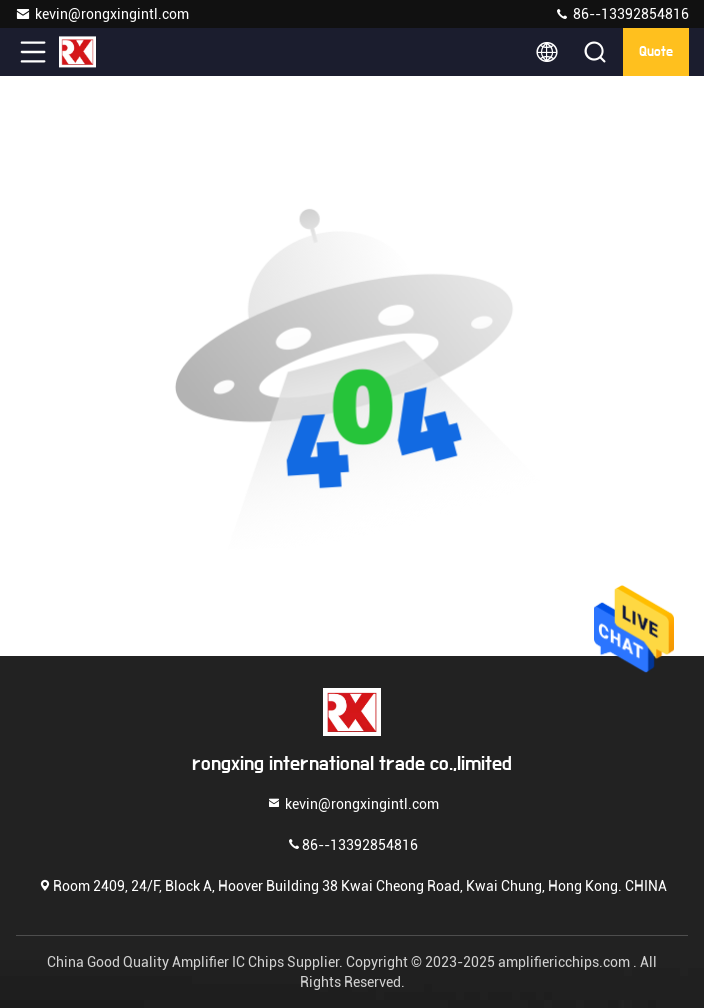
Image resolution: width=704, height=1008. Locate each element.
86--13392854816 (621, 14)
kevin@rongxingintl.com (102, 14)
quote (656, 52)
